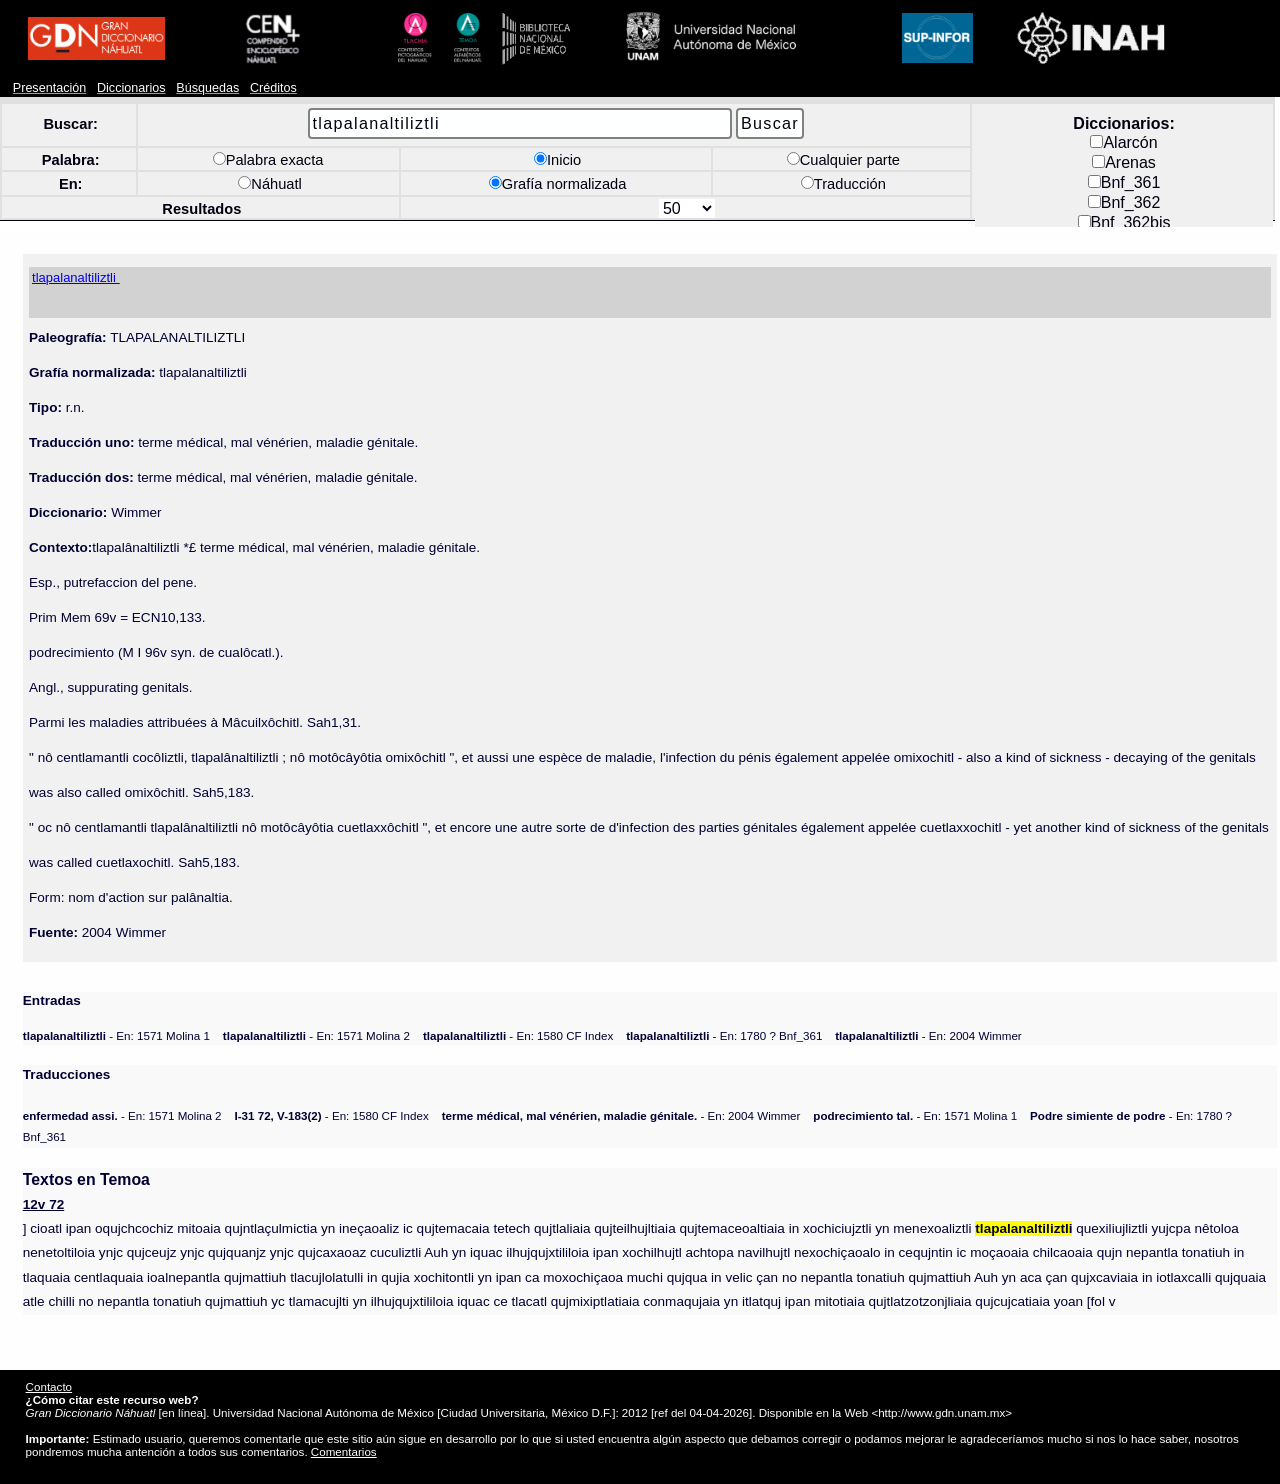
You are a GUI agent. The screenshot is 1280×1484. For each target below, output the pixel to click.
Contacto (49, 1386)
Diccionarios (131, 88)
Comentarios (344, 1451)
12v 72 (43, 1204)
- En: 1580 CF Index (518, 1035)
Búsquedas (207, 88)
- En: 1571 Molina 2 (316, 1035)
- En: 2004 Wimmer (928, 1035)
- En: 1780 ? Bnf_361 (724, 1035)
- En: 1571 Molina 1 (116, 1035)
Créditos (273, 88)
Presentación (49, 88)
